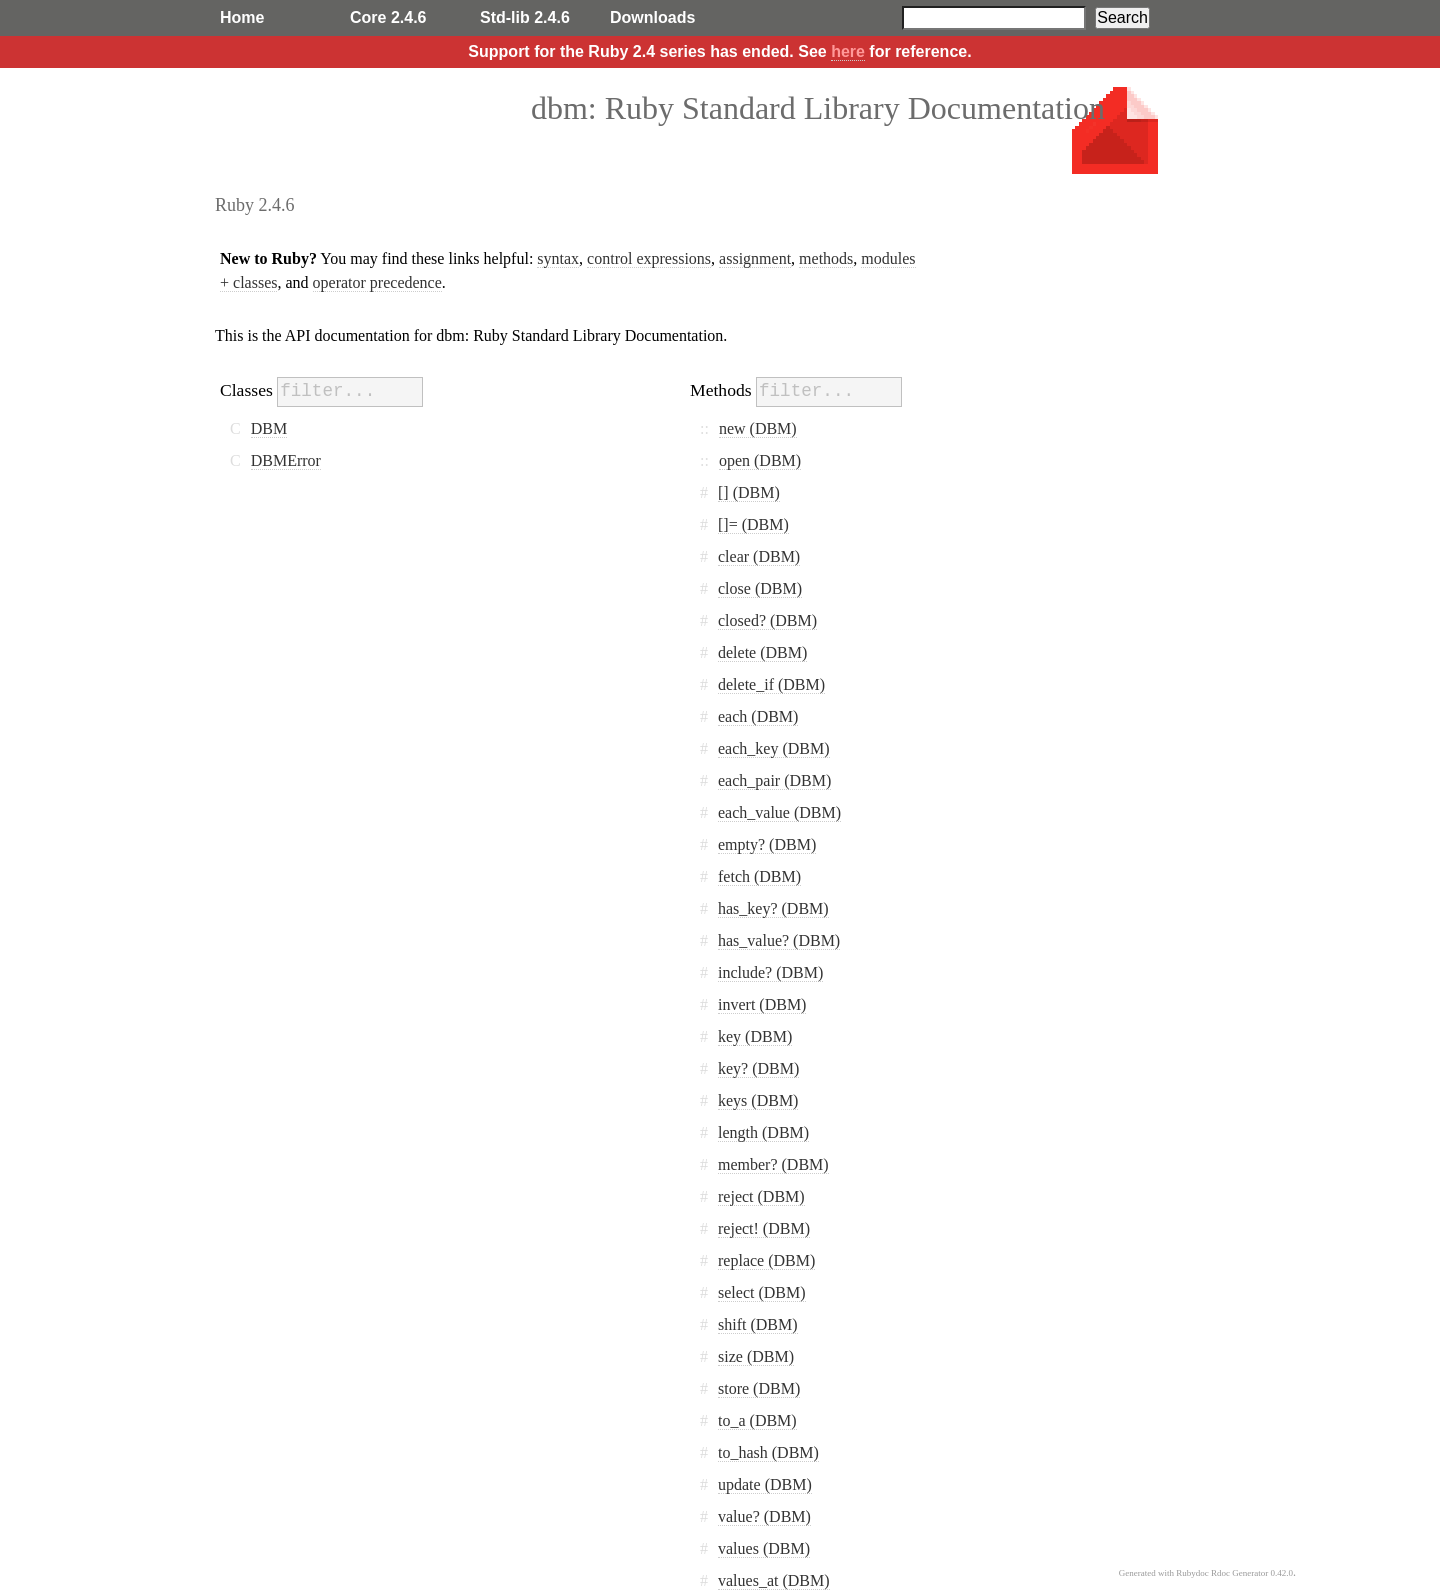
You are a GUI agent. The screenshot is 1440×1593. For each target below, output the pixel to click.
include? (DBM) (770, 972)
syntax (558, 258)
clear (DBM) (759, 556)
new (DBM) (758, 428)
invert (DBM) (762, 1004)
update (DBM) (765, 1484)
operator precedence (377, 282)
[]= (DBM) (753, 524)
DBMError (286, 460)
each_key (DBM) (774, 748)
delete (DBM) (762, 652)
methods (826, 258)
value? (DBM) (764, 1516)
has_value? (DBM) (779, 940)
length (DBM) (763, 1132)
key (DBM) (755, 1036)
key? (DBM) (758, 1068)
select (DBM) (762, 1292)
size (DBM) (756, 1356)
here (848, 51)
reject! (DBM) (764, 1228)
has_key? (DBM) (773, 908)
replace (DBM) (766, 1260)
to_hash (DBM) (768, 1452)
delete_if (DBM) (771, 684)
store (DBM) (759, 1388)
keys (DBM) (758, 1100)
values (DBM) (764, 1548)
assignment (755, 258)
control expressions (649, 258)
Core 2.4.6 (388, 17)
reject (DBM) (761, 1196)
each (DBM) (758, 716)
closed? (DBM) (767, 620)
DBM (269, 428)
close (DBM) (760, 588)
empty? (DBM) (767, 844)
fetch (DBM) (759, 876)
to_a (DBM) (757, 1420)
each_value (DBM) (779, 812)
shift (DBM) (758, 1324)
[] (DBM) (749, 492)
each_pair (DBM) (774, 780)
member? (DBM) (773, 1164)
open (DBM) (760, 460)
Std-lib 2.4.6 (525, 17)
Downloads (652, 17)
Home (242, 17)
